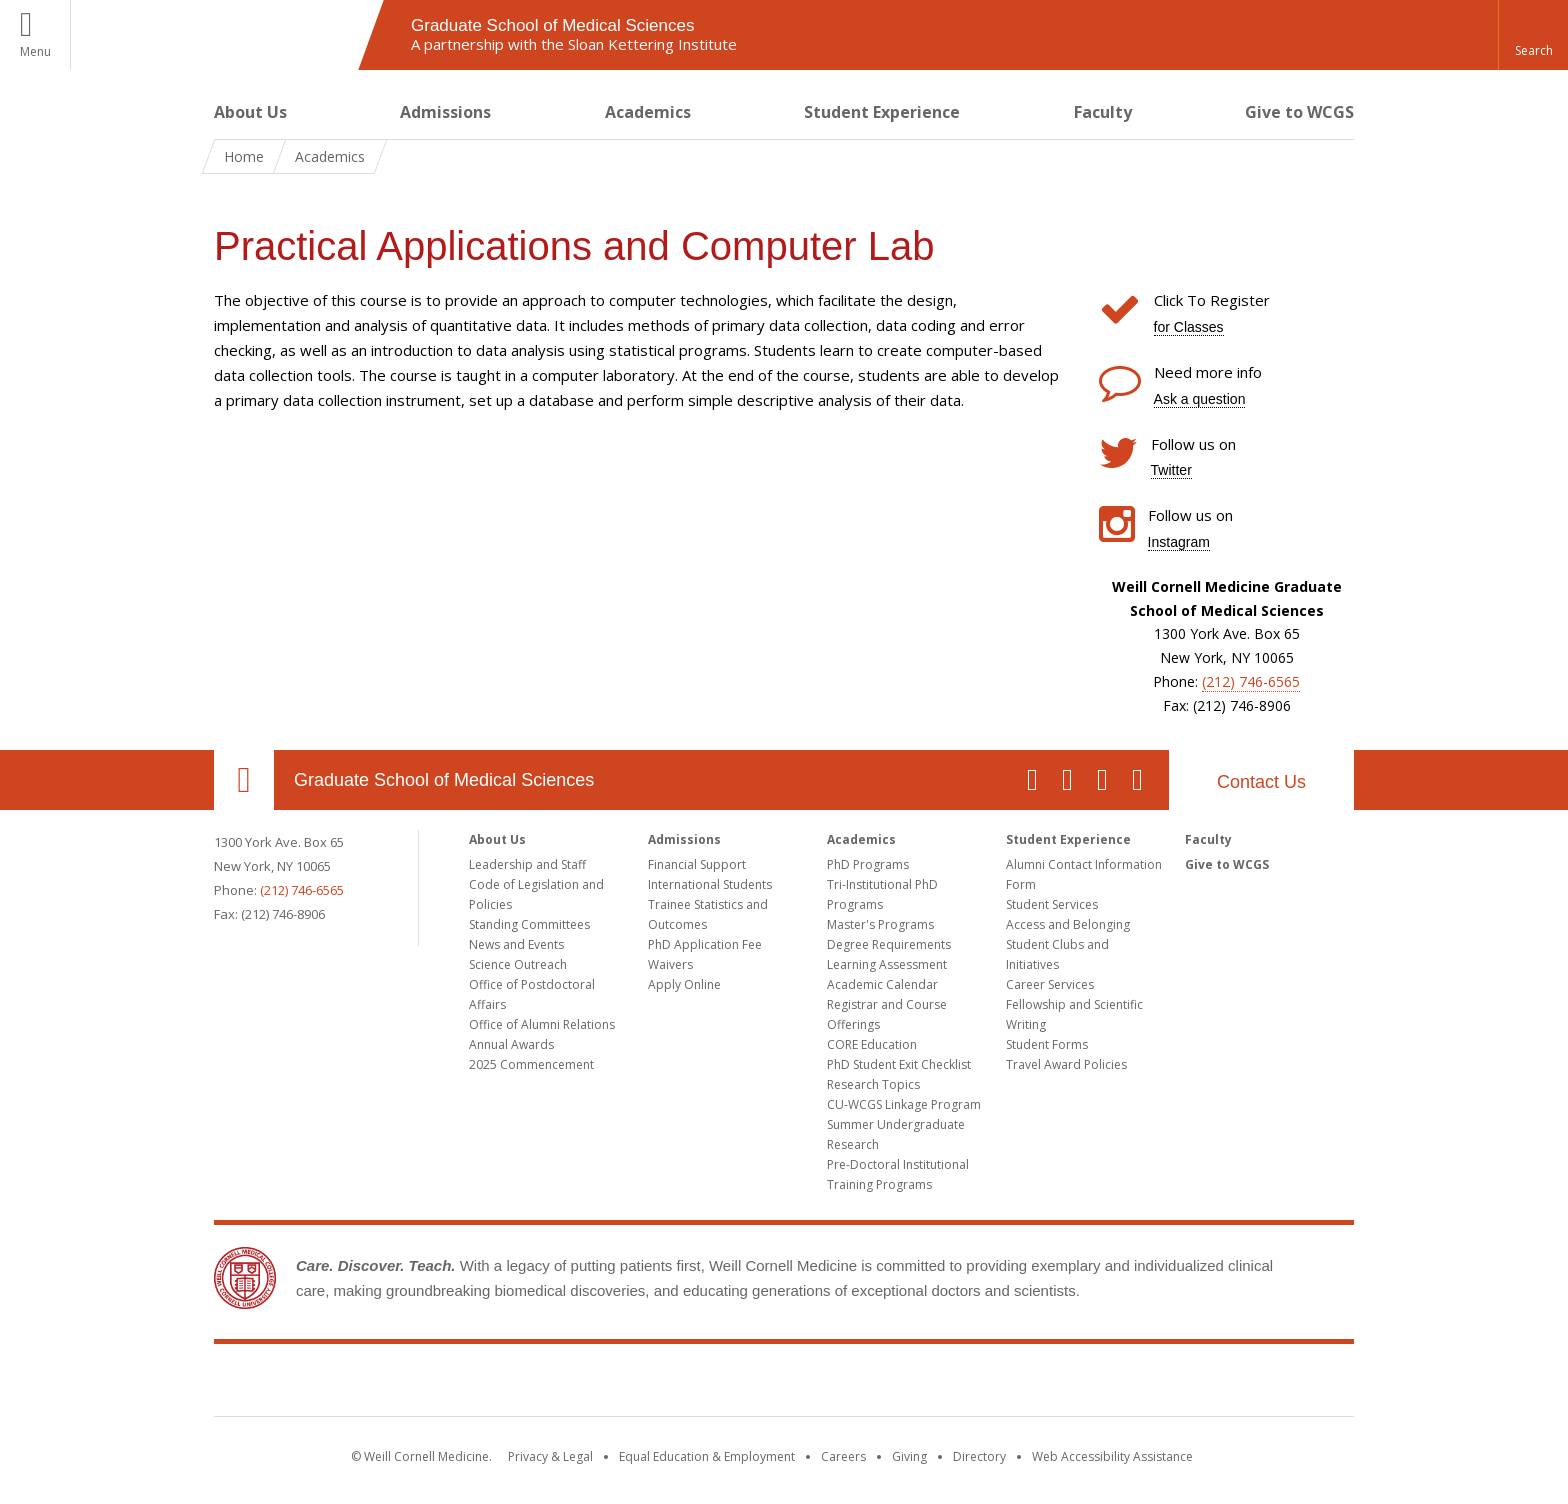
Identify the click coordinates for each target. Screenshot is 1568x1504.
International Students (710, 884)
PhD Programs (868, 864)
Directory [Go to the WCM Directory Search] (979, 1456)
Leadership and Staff (527, 864)
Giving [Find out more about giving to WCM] (909, 1456)
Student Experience (882, 112)
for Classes (1189, 327)
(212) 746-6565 (1251, 681)
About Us (250, 112)
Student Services (1052, 904)
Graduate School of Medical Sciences (444, 780)
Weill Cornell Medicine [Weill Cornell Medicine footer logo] (784, 1384)
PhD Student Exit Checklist (899, 1064)
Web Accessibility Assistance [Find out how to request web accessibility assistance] (1112, 1456)
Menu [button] (35, 51)
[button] (1533, 35)
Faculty (1103, 112)
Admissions (445, 112)
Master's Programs (880, 924)
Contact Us (1261, 782)
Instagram (1179, 542)
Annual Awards (511, 1044)
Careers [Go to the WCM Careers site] (843, 1456)
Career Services (1050, 984)
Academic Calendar (882, 984)
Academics (648, 112)
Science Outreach (518, 964)
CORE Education (872, 1044)
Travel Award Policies (1066, 1064)
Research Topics (873, 1084)
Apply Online (684, 984)
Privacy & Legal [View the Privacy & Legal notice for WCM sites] (550, 1456)
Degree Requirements (889, 944)
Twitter (1171, 470)
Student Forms (1047, 1044)
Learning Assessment (887, 964)
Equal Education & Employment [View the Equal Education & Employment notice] (707, 1456)
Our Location (244, 780)
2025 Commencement (531, 1064)
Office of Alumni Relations (542, 1024)
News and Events (516, 944)
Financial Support (697, 864)
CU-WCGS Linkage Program (904, 1104)
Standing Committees (529, 924)
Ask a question (1200, 399)
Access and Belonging (1068, 924)
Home (244, 156)
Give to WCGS (1299, 112)
